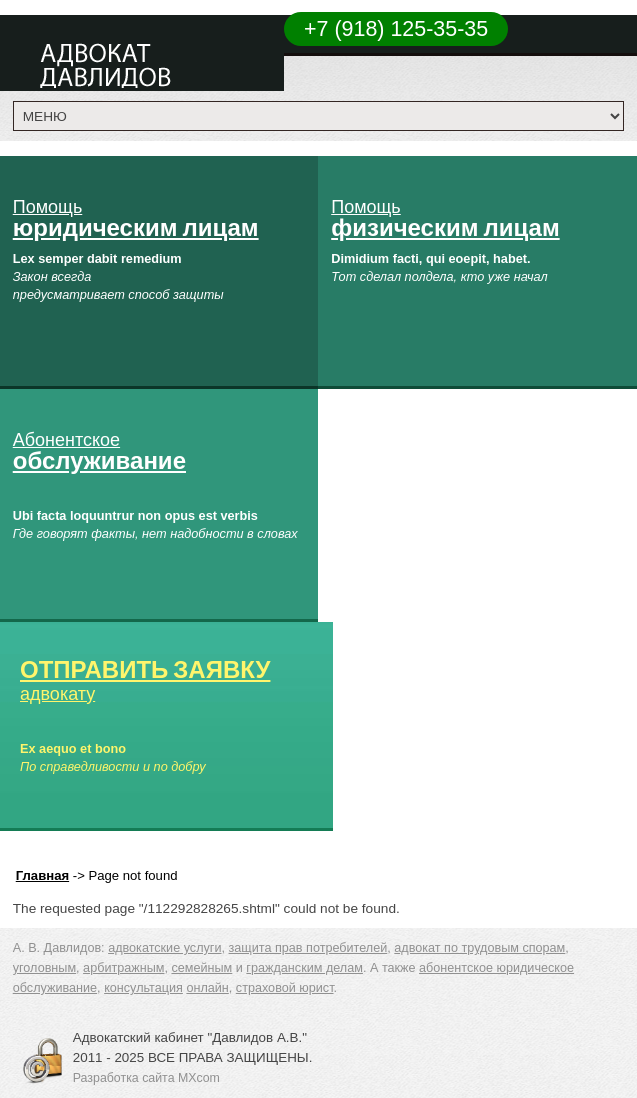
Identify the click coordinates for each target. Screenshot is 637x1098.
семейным (201, 968)
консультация (143, 988)
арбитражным (123, 968)
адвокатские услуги (164, 948)
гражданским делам (304, 968)
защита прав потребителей (308, 948)
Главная (42, 875)
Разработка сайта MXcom (146, 1078)
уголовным (44, 968)
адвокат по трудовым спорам (479, 948)
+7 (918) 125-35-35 (396, 29)
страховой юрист (285, 988)
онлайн (207, 988)
